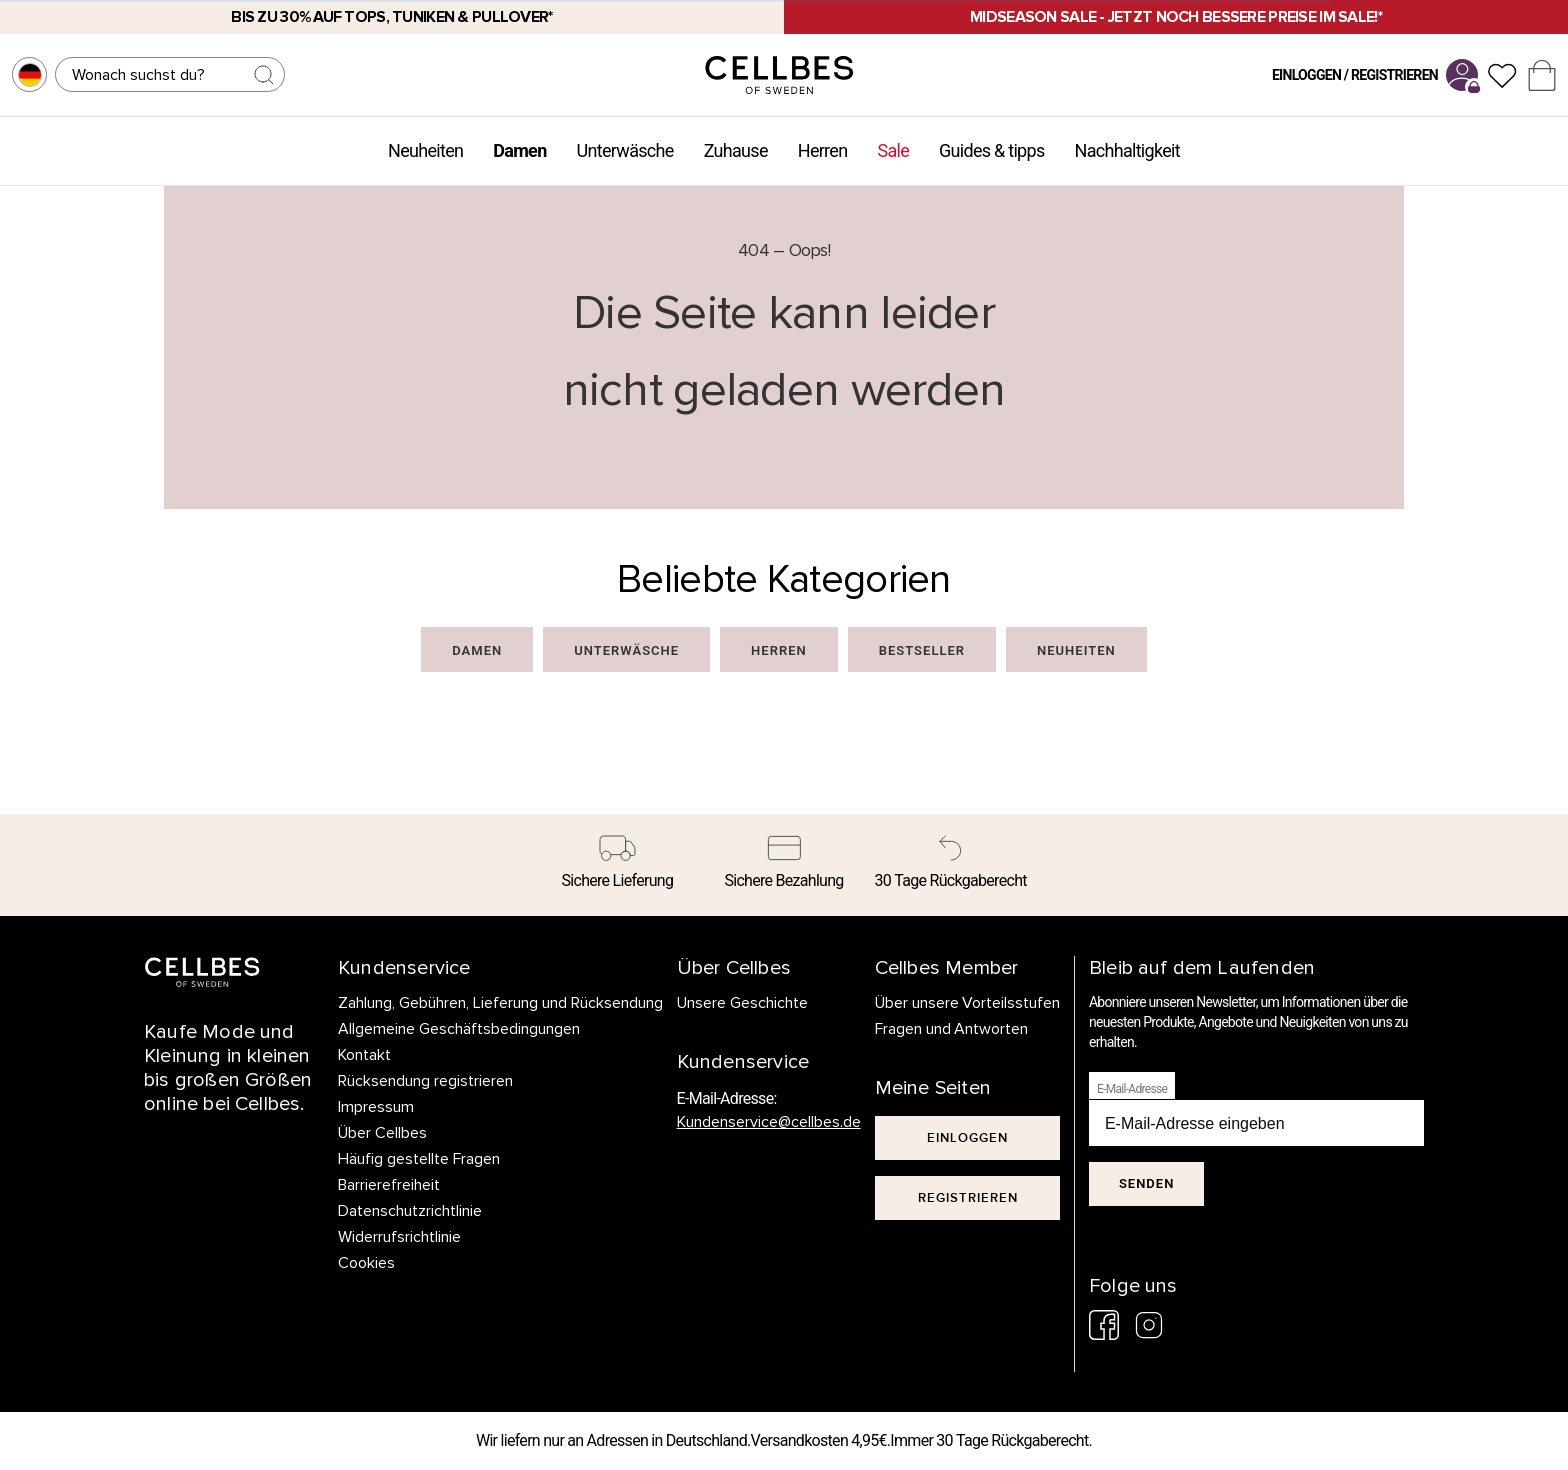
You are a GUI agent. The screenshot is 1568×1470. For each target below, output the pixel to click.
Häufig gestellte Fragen (419, 1159)
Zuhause (736, 150)
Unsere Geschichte (742, 1003)
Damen (519, 150)
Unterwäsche (625, 150)
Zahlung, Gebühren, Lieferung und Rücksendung (500, 1003)
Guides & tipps (991, 150)
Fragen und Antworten (952, 1029)
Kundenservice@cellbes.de (769, 1122)
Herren (823, 150)
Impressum (376, 1107)
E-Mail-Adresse (1132, 1089)
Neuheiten (425, 150)
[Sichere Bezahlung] (784, 865)
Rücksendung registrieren (425, 1081)
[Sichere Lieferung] (617, 865)
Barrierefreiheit (389, 1185)
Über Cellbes (382, 1133)
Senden (1146, 1183)
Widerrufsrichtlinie (399, 1237)
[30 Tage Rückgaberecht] (950, 865)
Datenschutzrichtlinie (410, 1211)
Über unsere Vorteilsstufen (968, 1003)
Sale (893, 150)
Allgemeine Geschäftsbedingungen (459, 1029)
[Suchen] (170, 74)
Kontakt (364, 1055)
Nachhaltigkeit (1127, 150)
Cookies (366, 1263)
